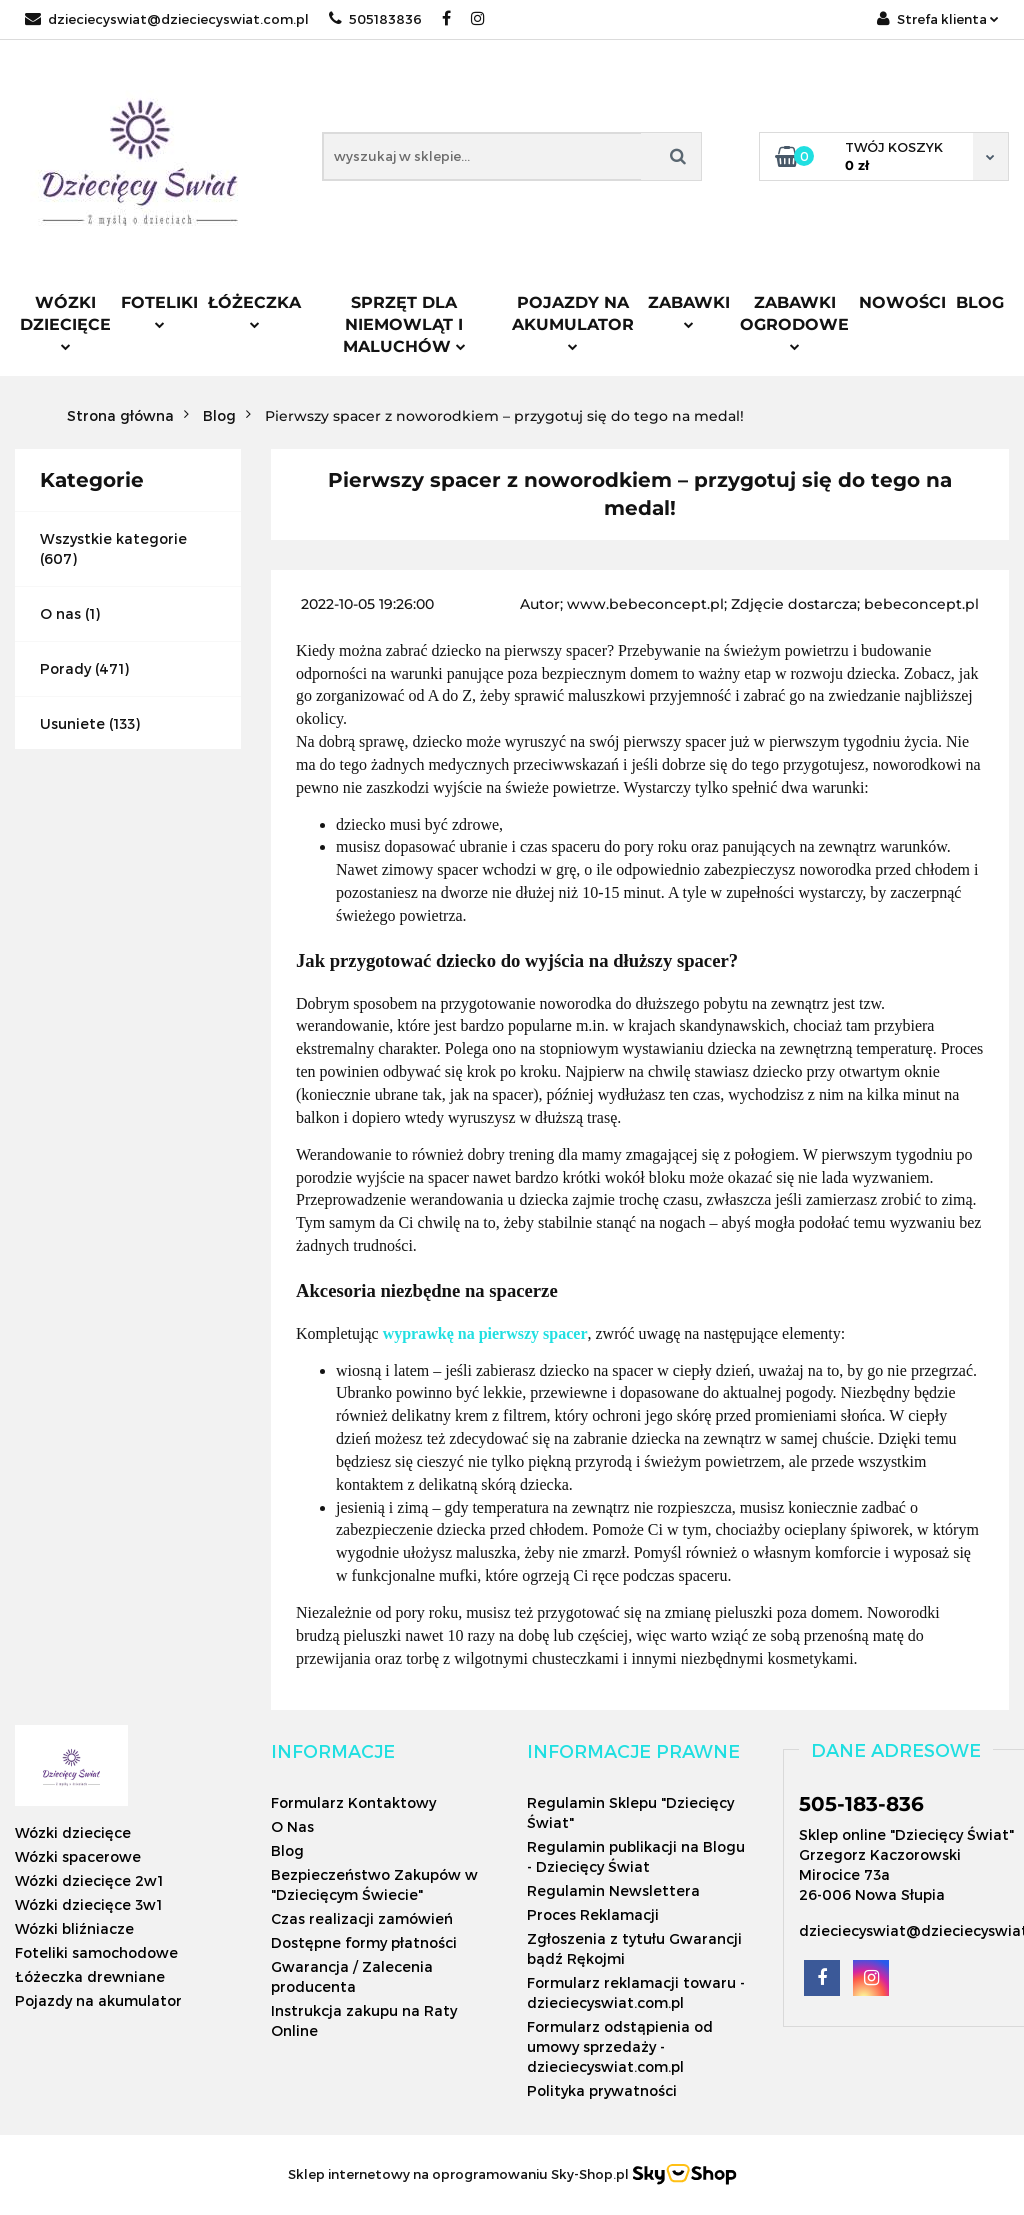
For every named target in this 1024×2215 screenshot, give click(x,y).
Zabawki (689, 311)
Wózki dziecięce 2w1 (89, 1880)
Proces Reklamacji (593, 1914)
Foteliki (159, 311)
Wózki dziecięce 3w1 (88, 1904)
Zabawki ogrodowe (794, 322)
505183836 (375, 19)
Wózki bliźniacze (74, 1928)
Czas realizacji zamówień (362, 1918)
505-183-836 (861, 1804)
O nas (60, 613)
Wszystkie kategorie (113, 538)
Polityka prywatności (602, 2090)
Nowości (902, 302)
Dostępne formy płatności (364, 1942)
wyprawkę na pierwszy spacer (485, 1333)
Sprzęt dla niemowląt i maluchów (404, 324)
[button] (333, 1751)
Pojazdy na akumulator (573, 322)
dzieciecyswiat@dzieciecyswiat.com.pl (167, 19)
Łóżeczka (254, 311)
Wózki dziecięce (65, 322)
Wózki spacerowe (78, 1856)
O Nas (292, 1826)
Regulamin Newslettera (613, 1890)
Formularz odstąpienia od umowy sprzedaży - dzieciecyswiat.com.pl (620, 2046)
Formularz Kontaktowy (353, 1802)
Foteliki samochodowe (96, 1952)
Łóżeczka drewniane (90, 1976)
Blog (980, 302)
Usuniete (72, 723)
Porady (65, 668)
